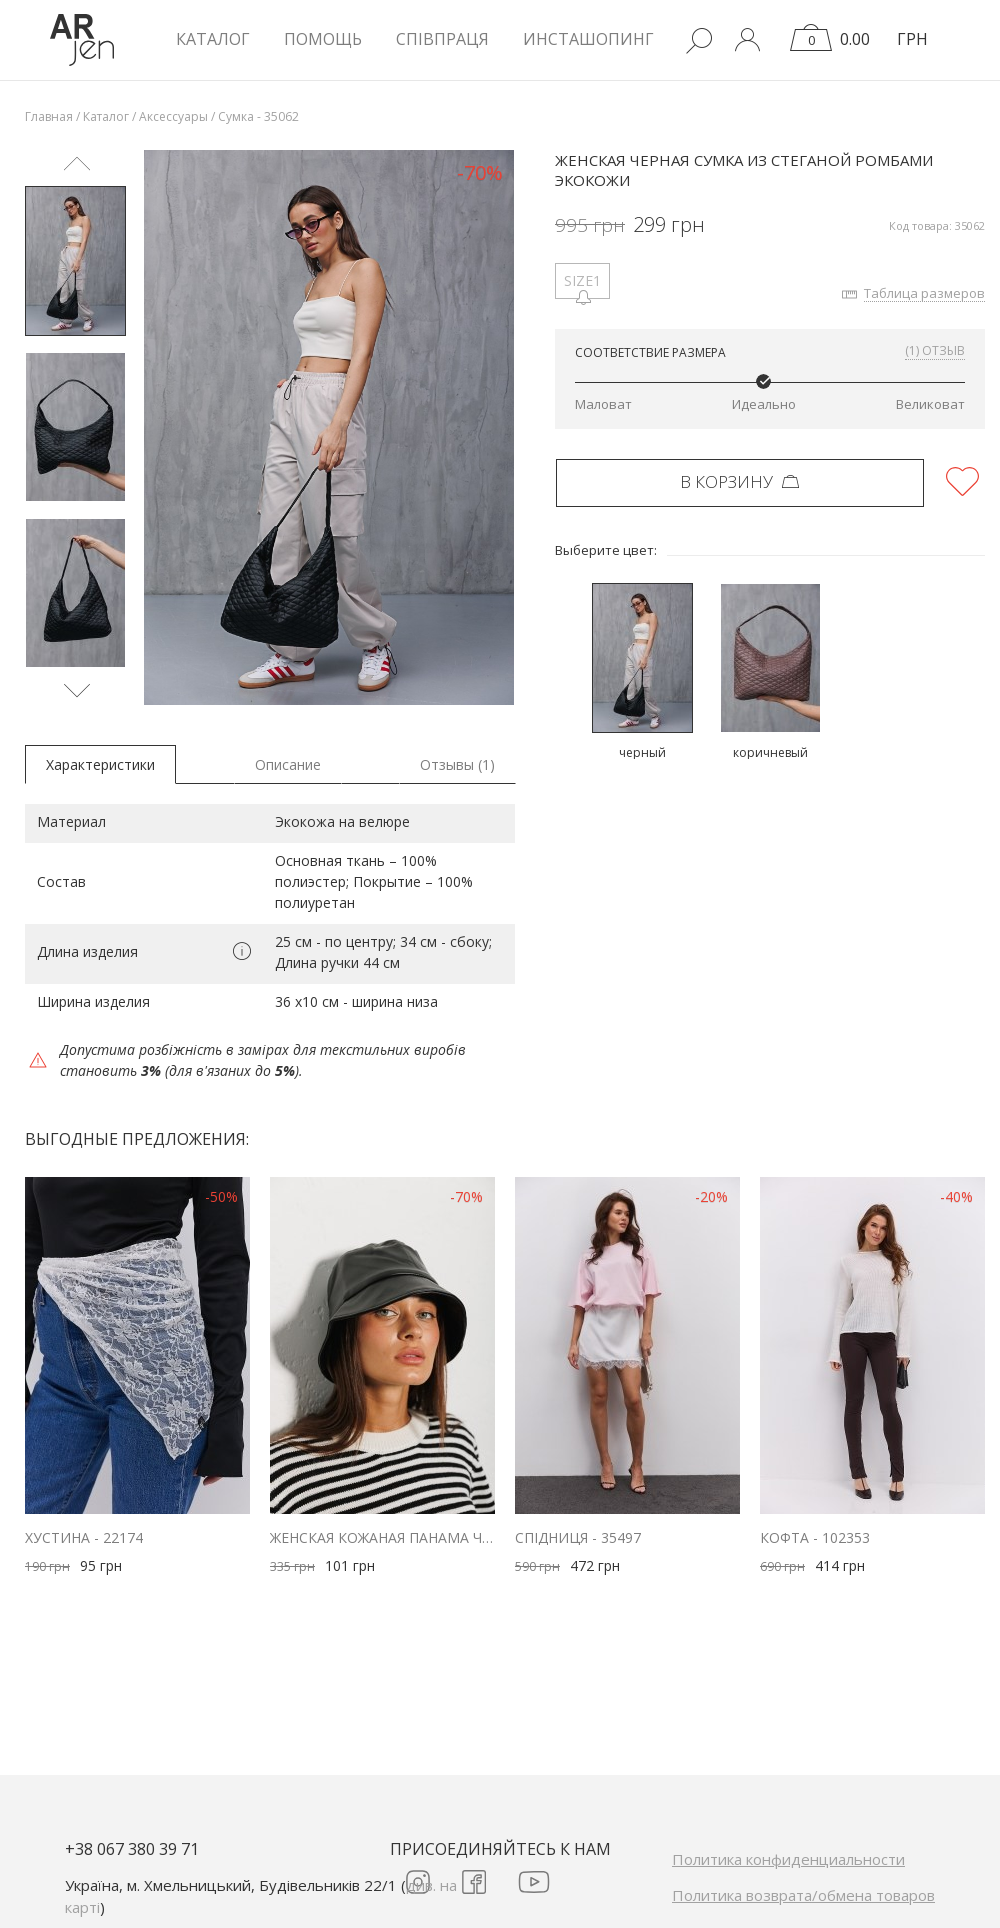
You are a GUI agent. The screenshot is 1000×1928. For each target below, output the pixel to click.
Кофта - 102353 (815, 1537)
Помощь (323, 39)
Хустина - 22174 (84, 1537)
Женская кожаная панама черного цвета (382, 1537)
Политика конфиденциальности (788, 1859)
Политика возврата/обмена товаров (803, 1895)
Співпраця (442, 39)
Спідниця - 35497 (578, 1537)
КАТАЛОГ (213, 39)
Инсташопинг (588, 39)
